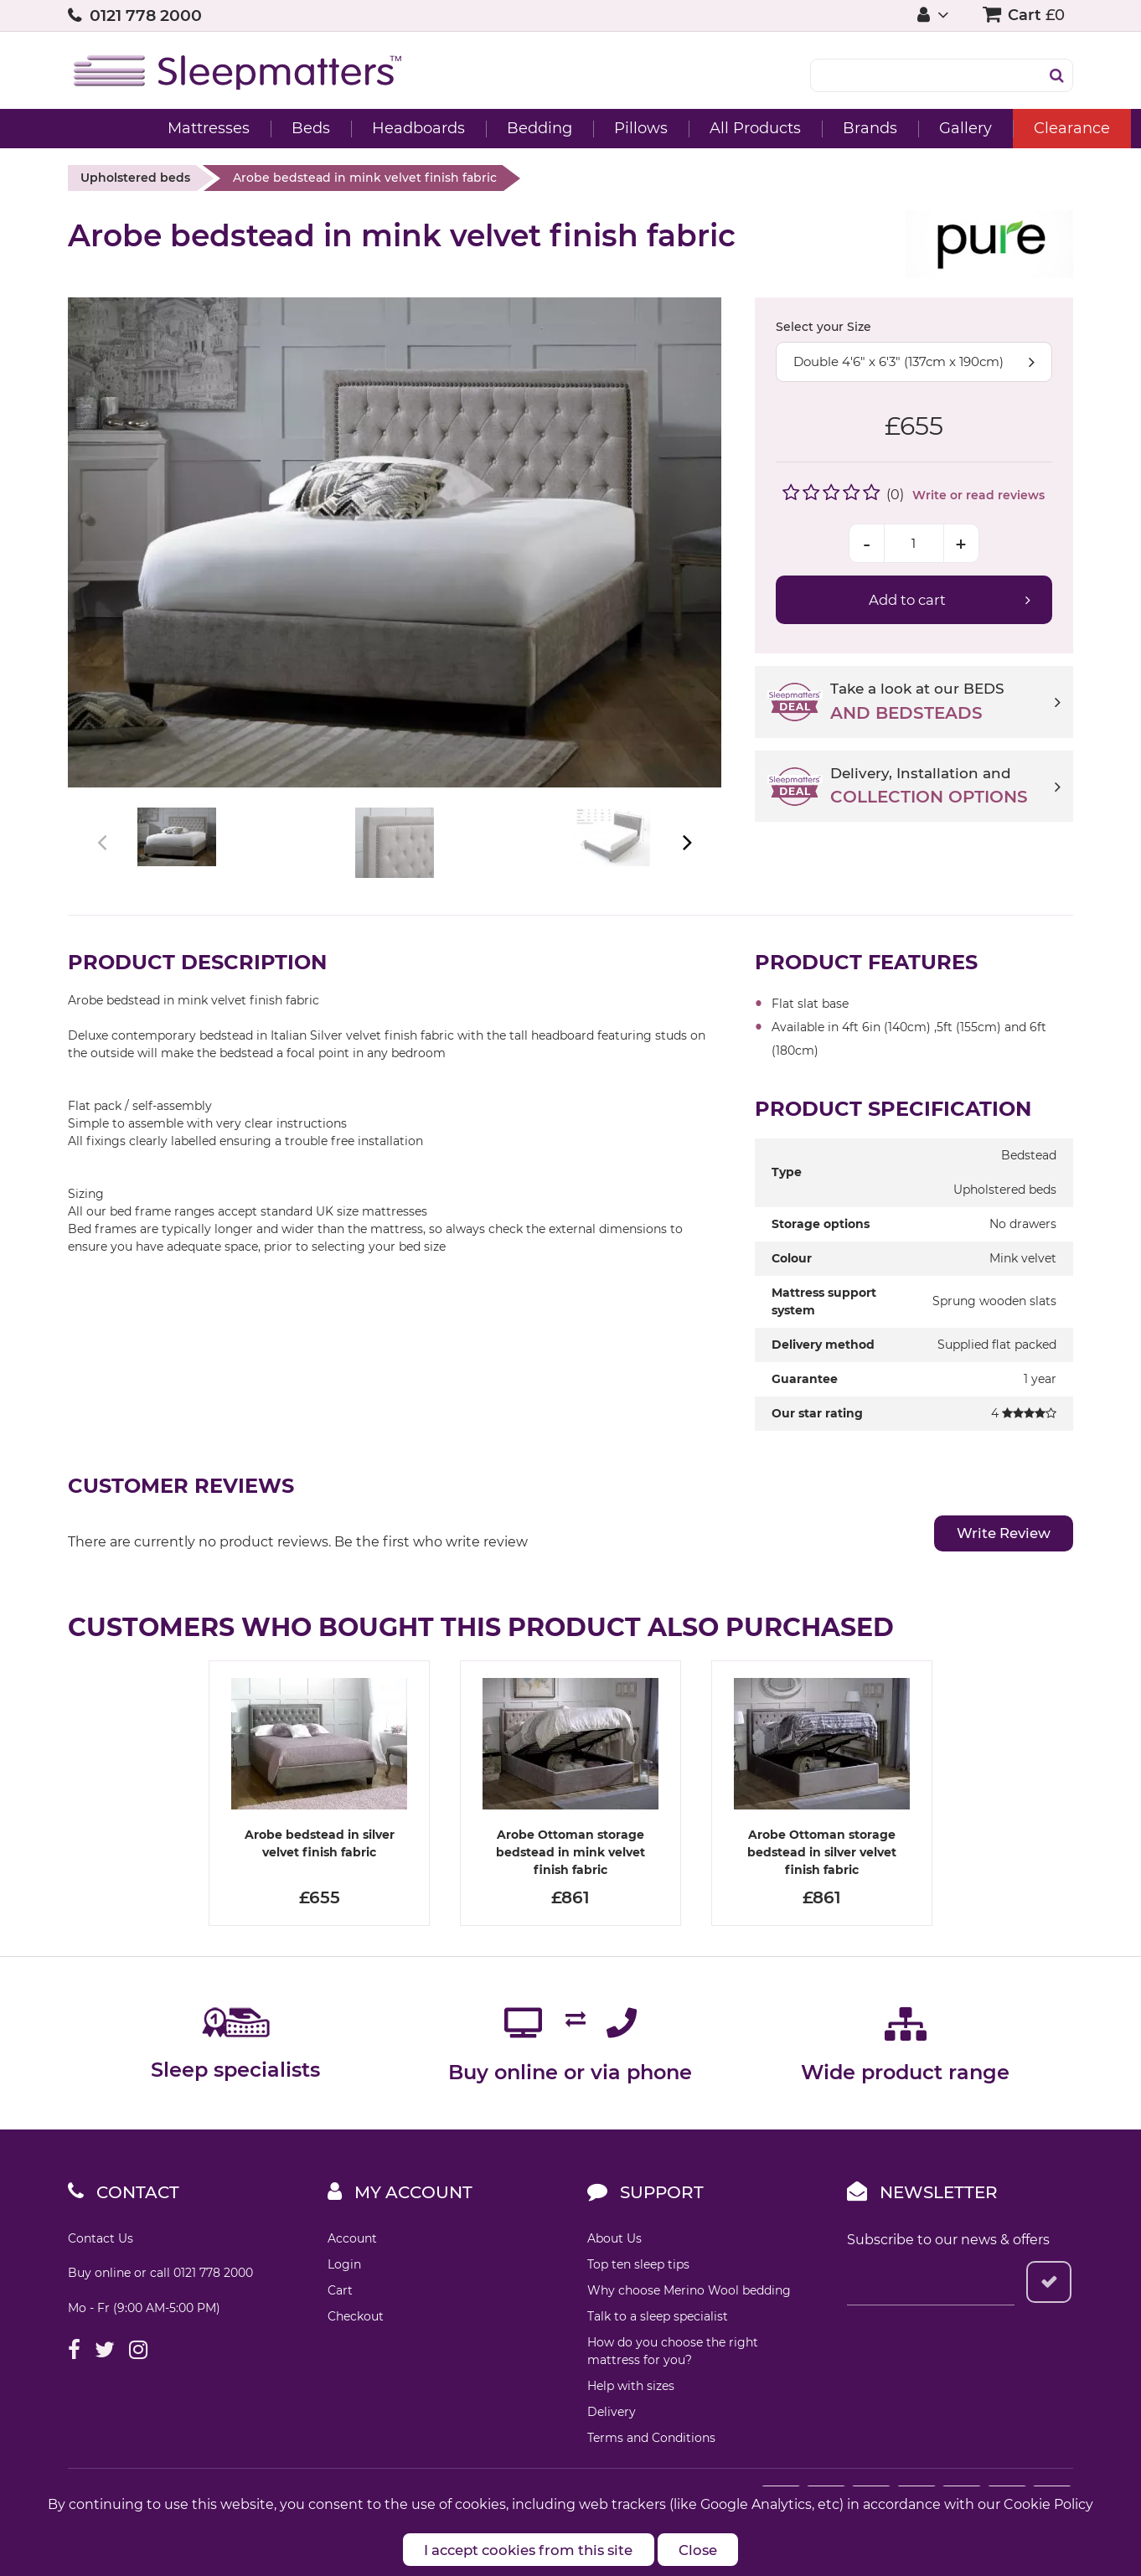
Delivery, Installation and (945, 787)
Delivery (611, 2450)
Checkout (356, 2354)
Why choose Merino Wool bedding (689, 2328)
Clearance (1004, 128)
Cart (340, 2328)
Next (686, 861)
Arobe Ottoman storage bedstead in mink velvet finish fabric (570, 1891)
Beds (243, 128)
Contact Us (100, 2276)
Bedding (471, 128)
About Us (614, 2276)
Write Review (997, 1572)
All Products (687, 128)
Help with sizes (630, 2424)
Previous (103, 861)
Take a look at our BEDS (945, 702)
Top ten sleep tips (638, 2302)
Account (352, 2276)
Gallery (897, 128)
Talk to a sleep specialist (657, 2354)
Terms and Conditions (651, 2476)
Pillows (573, 128)
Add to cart (907, 600)
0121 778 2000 (146, 15)
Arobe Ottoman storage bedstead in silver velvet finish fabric (821, 1891)
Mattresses (141, 128)
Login (344, 2302)
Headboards (350, 128)
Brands (802, 128)
